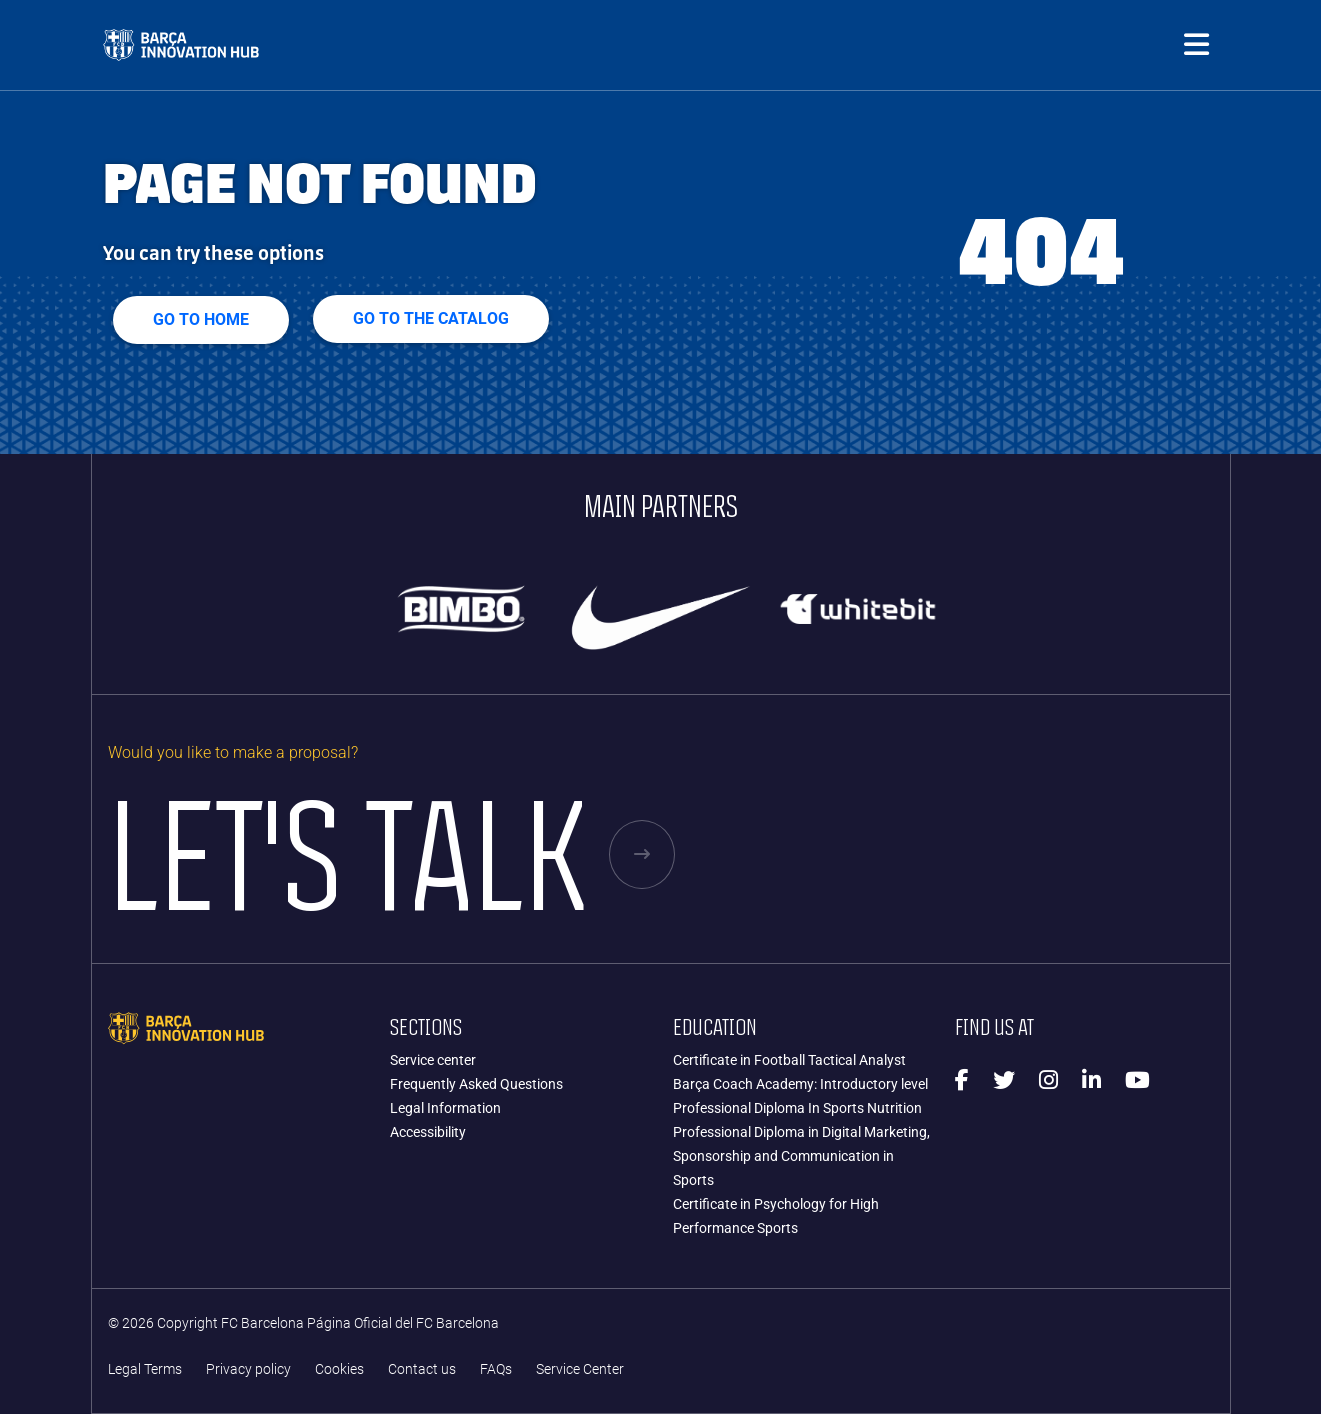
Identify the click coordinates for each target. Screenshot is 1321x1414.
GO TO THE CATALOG (431, 318)
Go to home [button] (201, 319)
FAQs (496, 1369)
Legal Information (445, 1108)
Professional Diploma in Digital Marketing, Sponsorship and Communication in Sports (801, 1156)
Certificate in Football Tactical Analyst (789, 1060)
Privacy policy (248, 1369)
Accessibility (428, 1132)
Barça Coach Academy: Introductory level (800, 1084)
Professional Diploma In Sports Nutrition (797, 1108)
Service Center (580, 1369)
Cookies (339, 1369)
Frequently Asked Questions (476, 1084)
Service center (433, 1060)
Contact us (422, 1369)
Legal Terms (145, 1369)
